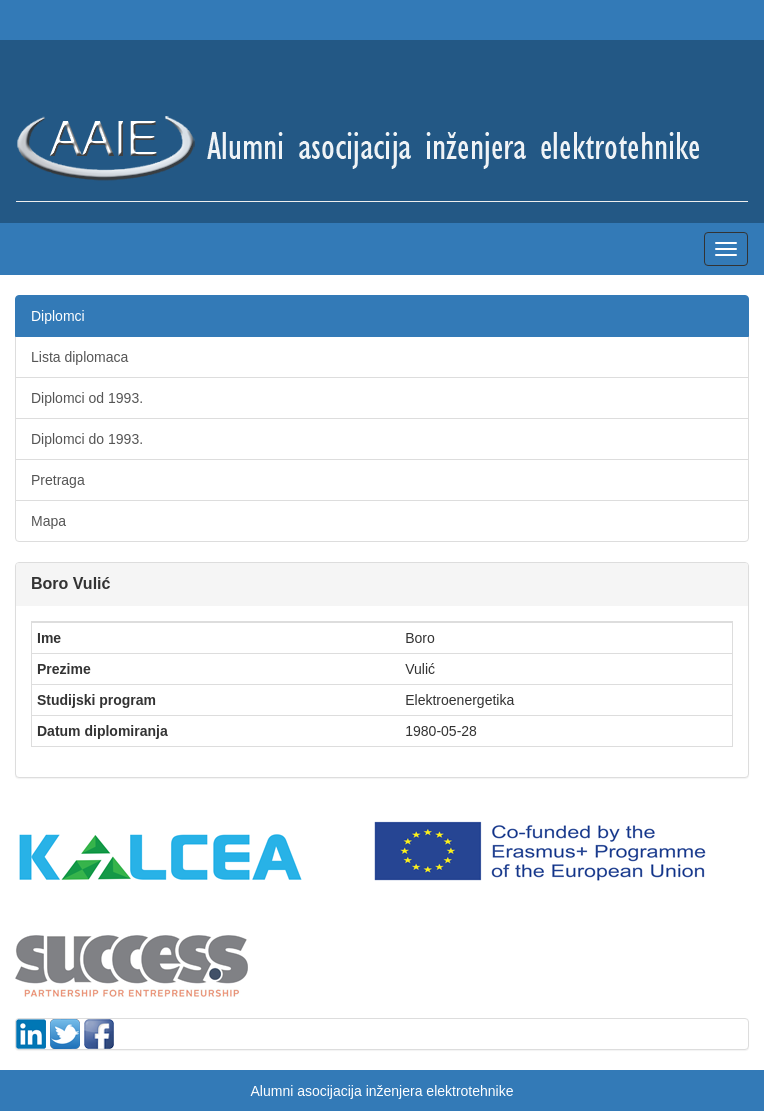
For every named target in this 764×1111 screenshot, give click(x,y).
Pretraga (58, 480)
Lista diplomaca (79, 357)
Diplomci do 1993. (87, 439)
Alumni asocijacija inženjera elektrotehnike (381, 1091)
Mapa (48, 521)
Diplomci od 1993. (87, 398)
